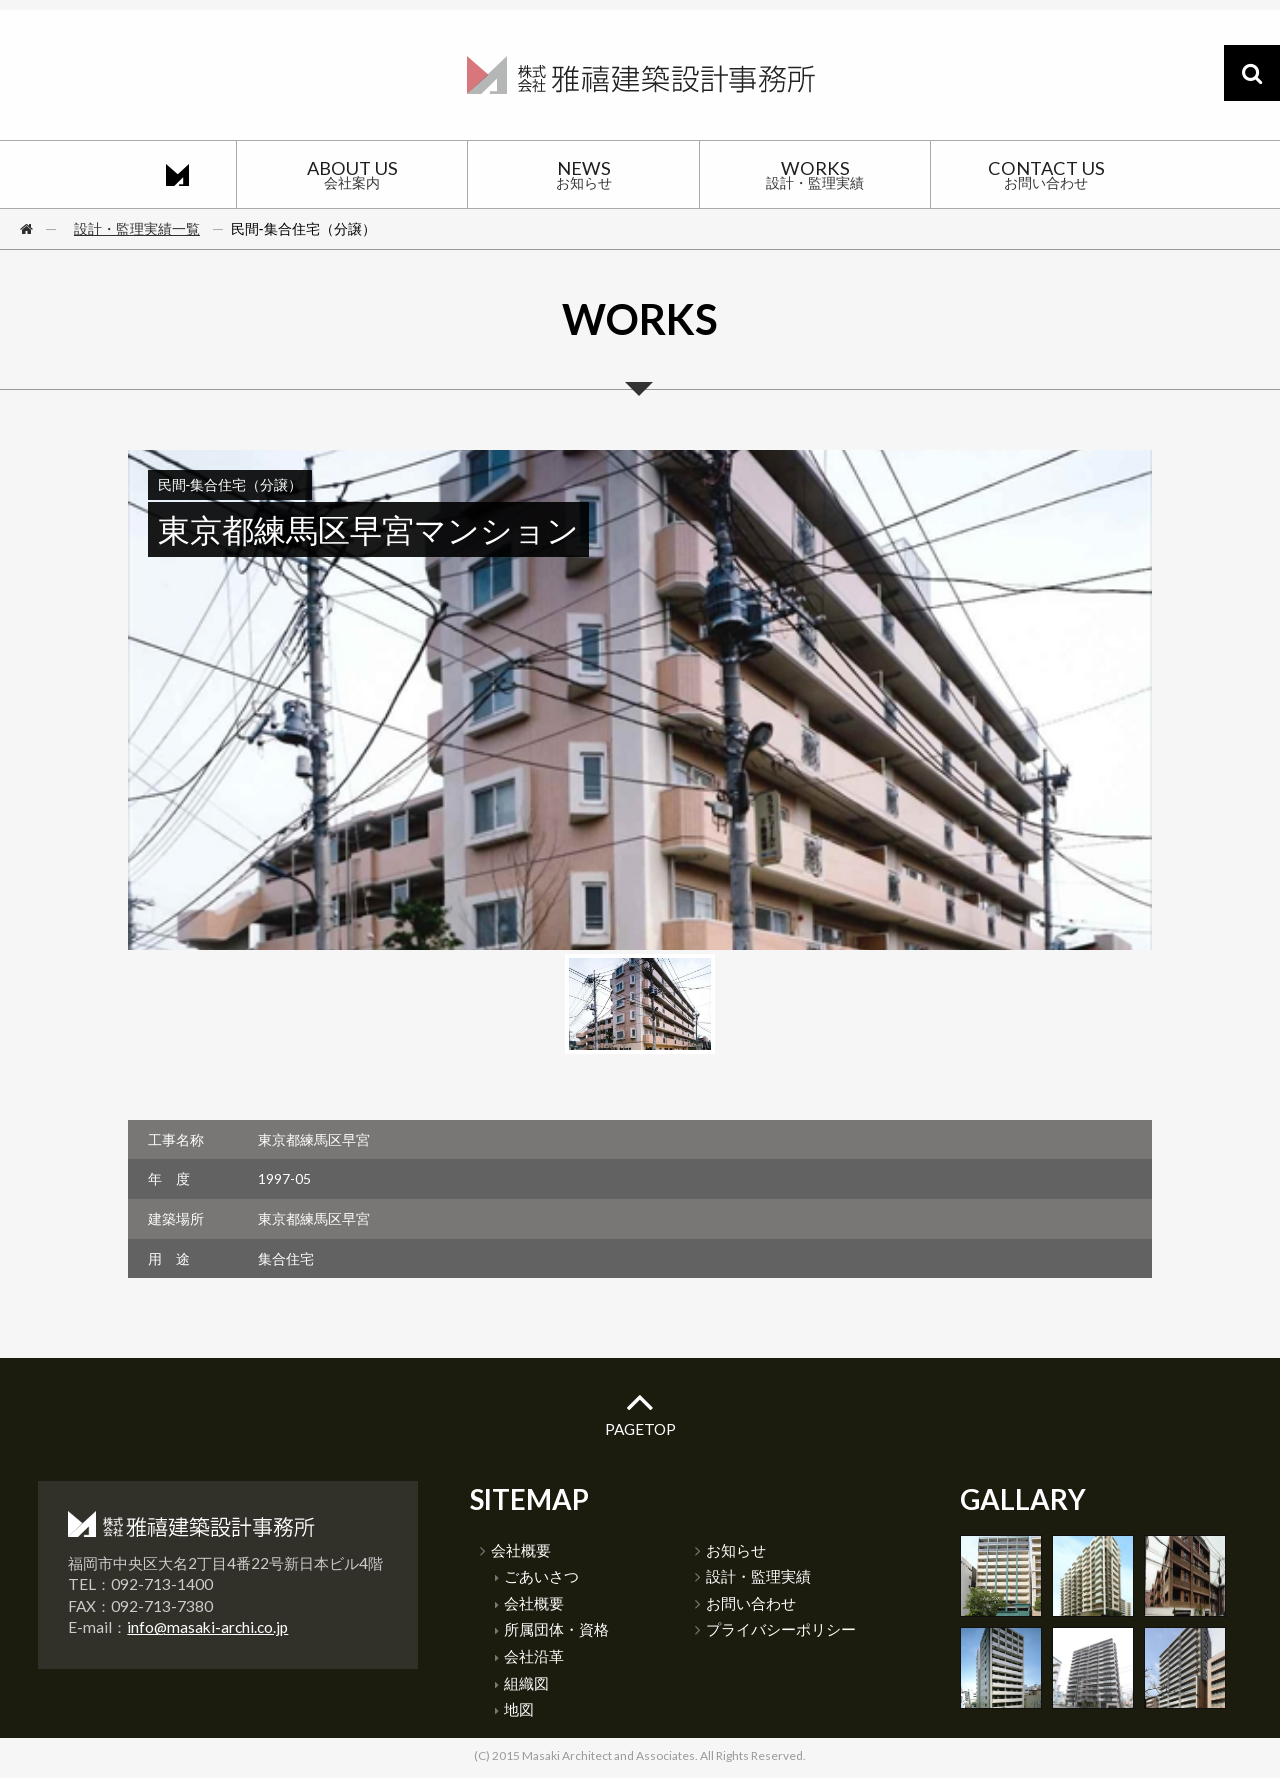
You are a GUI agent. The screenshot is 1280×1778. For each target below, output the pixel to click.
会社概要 (515, 1550)
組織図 (522, 1683)
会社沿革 (529, 1656)
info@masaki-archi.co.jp (207, 1627)
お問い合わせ (745, 1603)
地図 (514, 1709)
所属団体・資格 (552, 1629)
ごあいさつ (537, 1576)
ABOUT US (352, 174)
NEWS (583, 174)
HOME (177, 174)
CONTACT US (1046, 174)
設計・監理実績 (753, 1576)
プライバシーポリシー (775, 1629)
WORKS (815, 174)
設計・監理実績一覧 (137, 228)
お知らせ (730, 1550)
